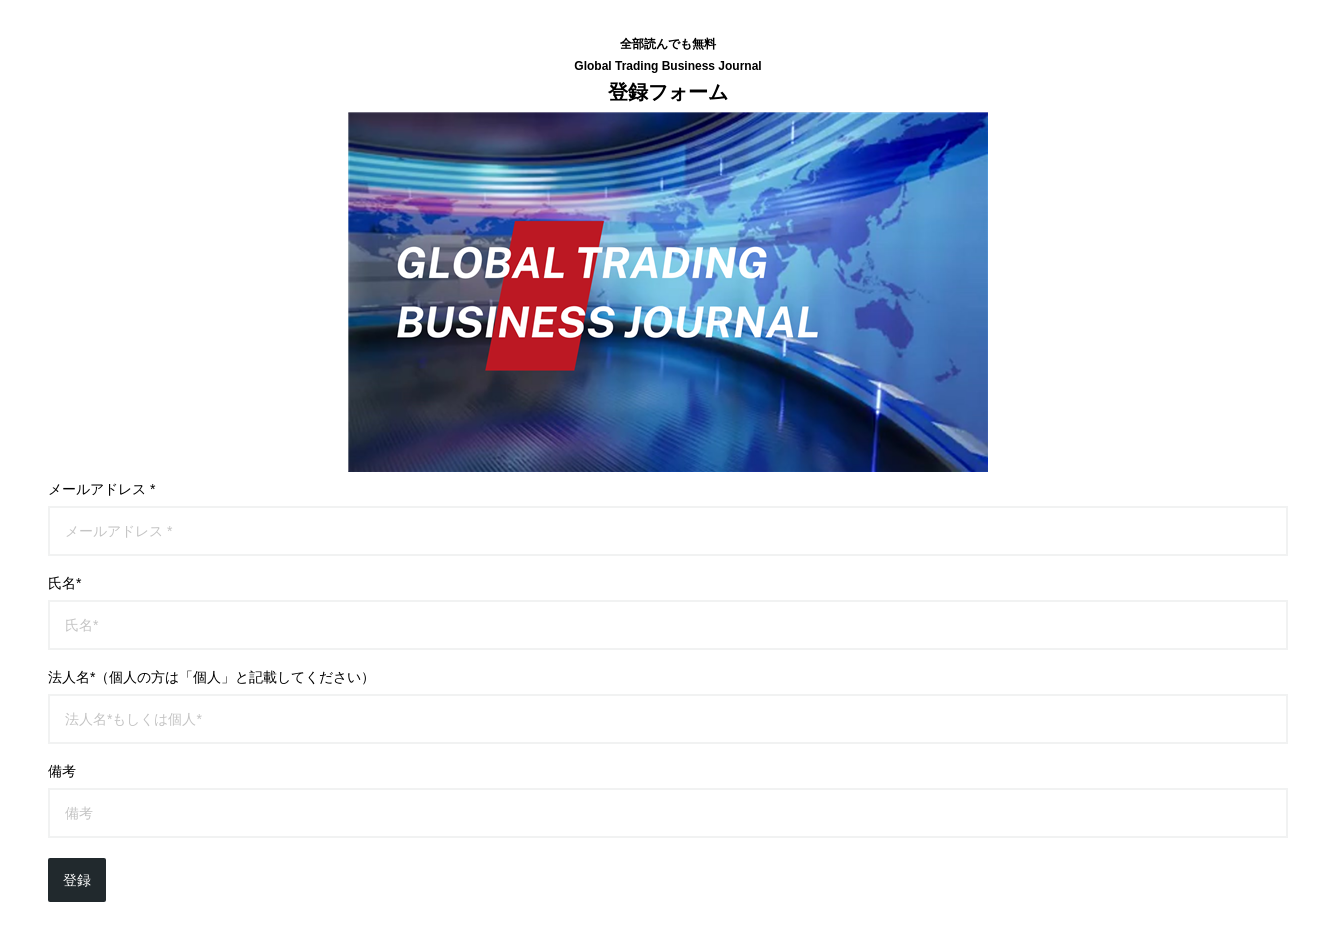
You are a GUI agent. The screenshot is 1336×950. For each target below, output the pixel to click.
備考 (62, 771)
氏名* (64, 583)
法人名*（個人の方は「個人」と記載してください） (211, 677)
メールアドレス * (101, 489)
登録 (77, 880)
